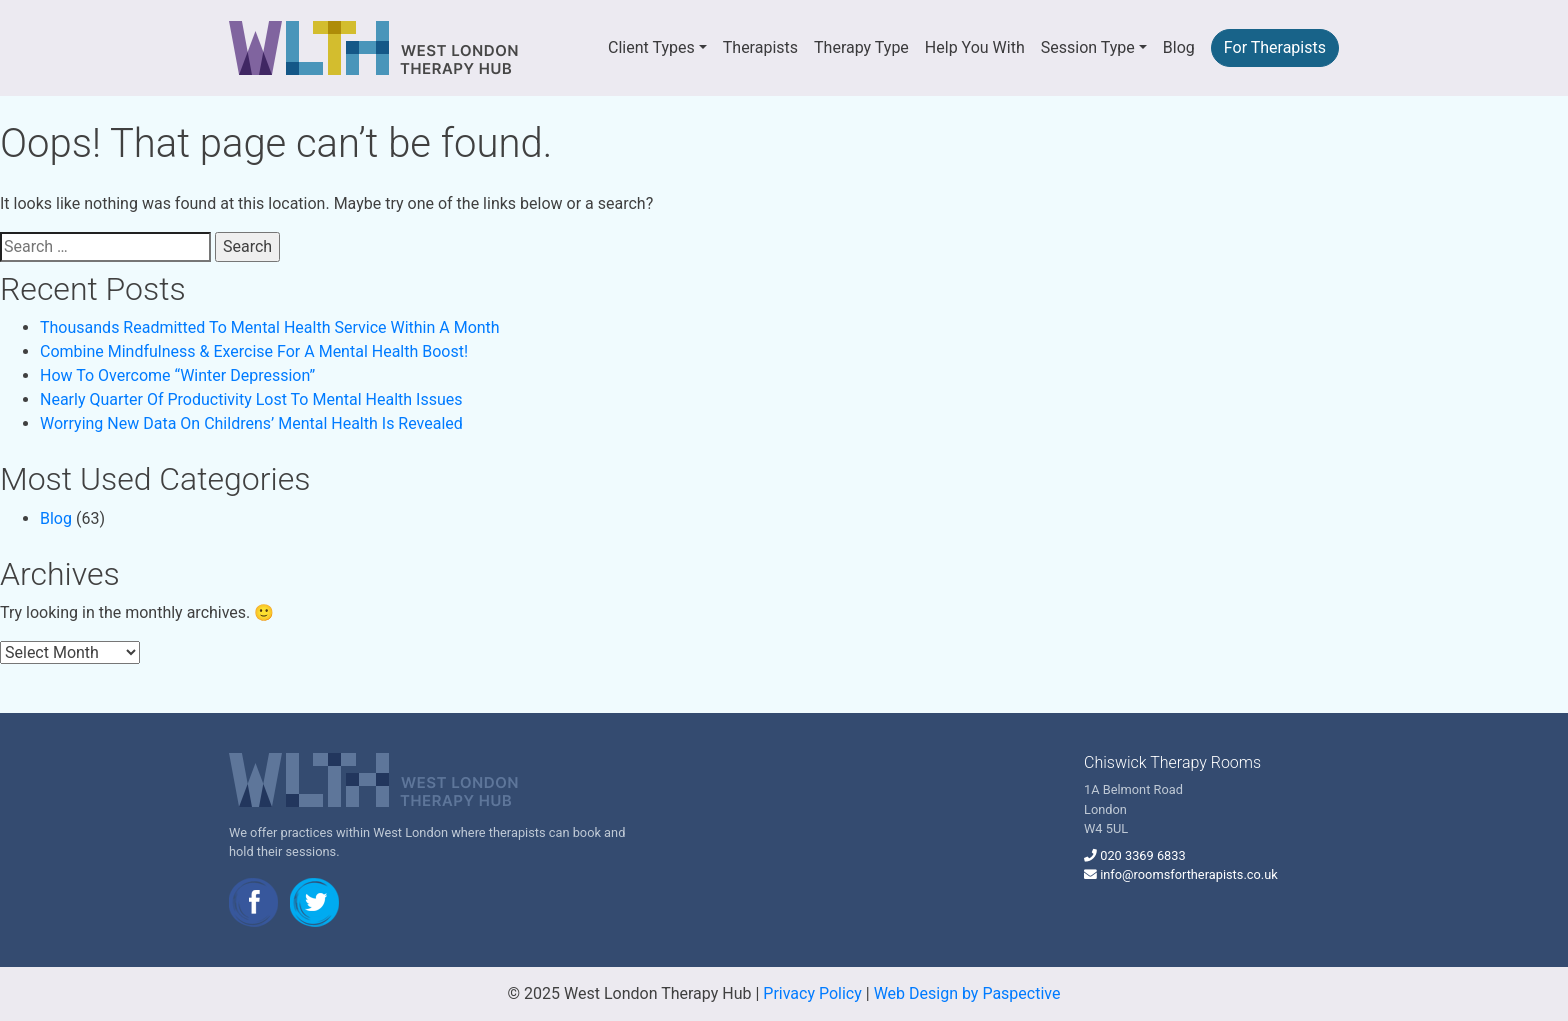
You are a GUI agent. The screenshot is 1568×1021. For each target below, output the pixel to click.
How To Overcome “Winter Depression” (177, 375)
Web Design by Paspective (967, 993)
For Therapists (1275, 47)
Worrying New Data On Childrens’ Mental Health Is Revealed (251, 423)
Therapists (760, 47)
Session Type (1088, 47)
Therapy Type (861, 47)
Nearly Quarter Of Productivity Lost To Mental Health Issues (251, 399)
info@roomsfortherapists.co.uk (1189, 874)
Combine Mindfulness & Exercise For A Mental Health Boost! (254, 351)
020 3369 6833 (1142, 855)
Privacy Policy (812, 993)
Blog (1179, 47)
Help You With (975, 47)
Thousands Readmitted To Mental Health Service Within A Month (270, 327)
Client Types (651, 47)
